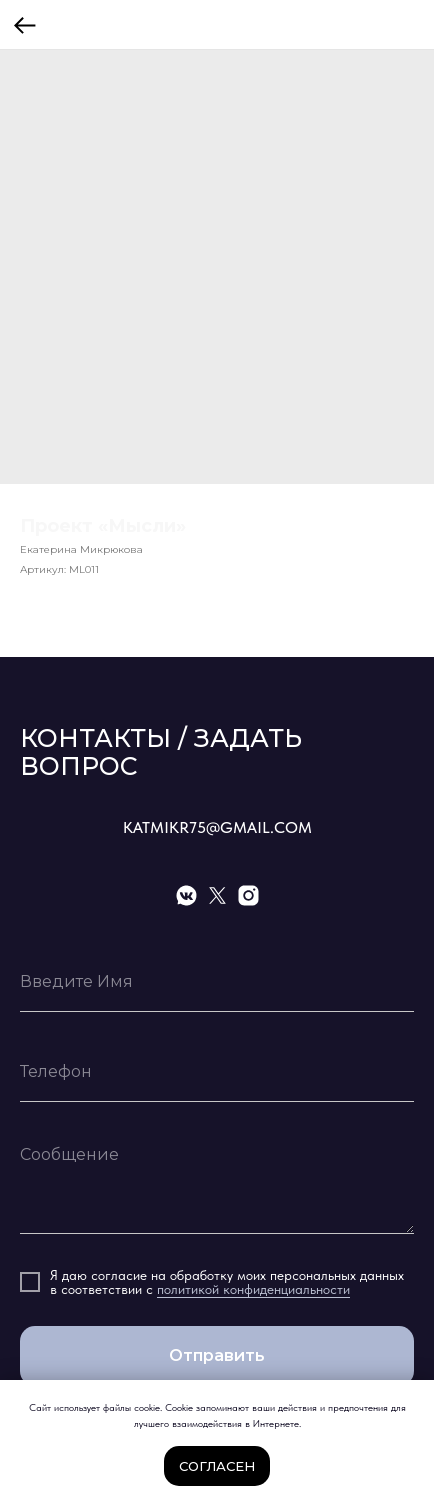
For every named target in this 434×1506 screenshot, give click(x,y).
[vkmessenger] (186, 895)
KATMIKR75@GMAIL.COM (217, 827)
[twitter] (217, 895)
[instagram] (248, 895)
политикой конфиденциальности (253, 1289)
